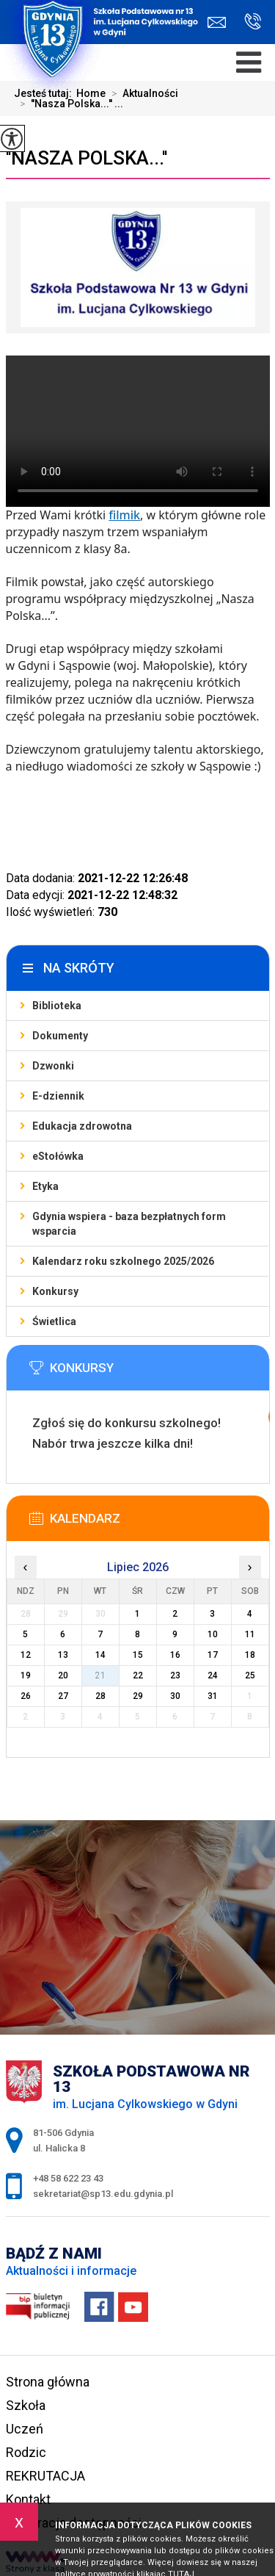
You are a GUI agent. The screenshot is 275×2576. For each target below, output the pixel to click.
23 (175, 1675)
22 (138, 1675)
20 (63, 1675)
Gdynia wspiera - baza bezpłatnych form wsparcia (129, 1224)
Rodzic (26, 2452)
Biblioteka (56, 1005)
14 (100, 1655)
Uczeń (24, 2428)
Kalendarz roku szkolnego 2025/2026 (123, 1261)
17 (213, 1655)
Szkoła (25, 2405)
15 (138, 1655)
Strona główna (47, 2381)
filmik (124, 515)
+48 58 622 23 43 (252, 21)
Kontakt (28, 2499)
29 (138, 1696)
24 (213, 1675)
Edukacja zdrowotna (82, 1126)
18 (250, 1655)
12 (26, 1655)
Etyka (45, 1186)
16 (175, 1655)
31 (213, 1696)
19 (26, 1675)
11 (250, 1634)
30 (175, 1696)
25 (250, 1675)
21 (100, 1675)
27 (63, 1696)
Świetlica (54, 1321)
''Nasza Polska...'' (86, 158)
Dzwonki (53, 1066)
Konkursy (55, 1291)
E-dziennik (58, 1096)
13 (63, 1655)
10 (213, 1634)
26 (26, 1696)
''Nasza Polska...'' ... (68, 103)
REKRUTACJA (45, 2475)
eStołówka (58, 1156)
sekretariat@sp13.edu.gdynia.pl (217, 22)
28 (100, 1696)
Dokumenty (60, 1036)
